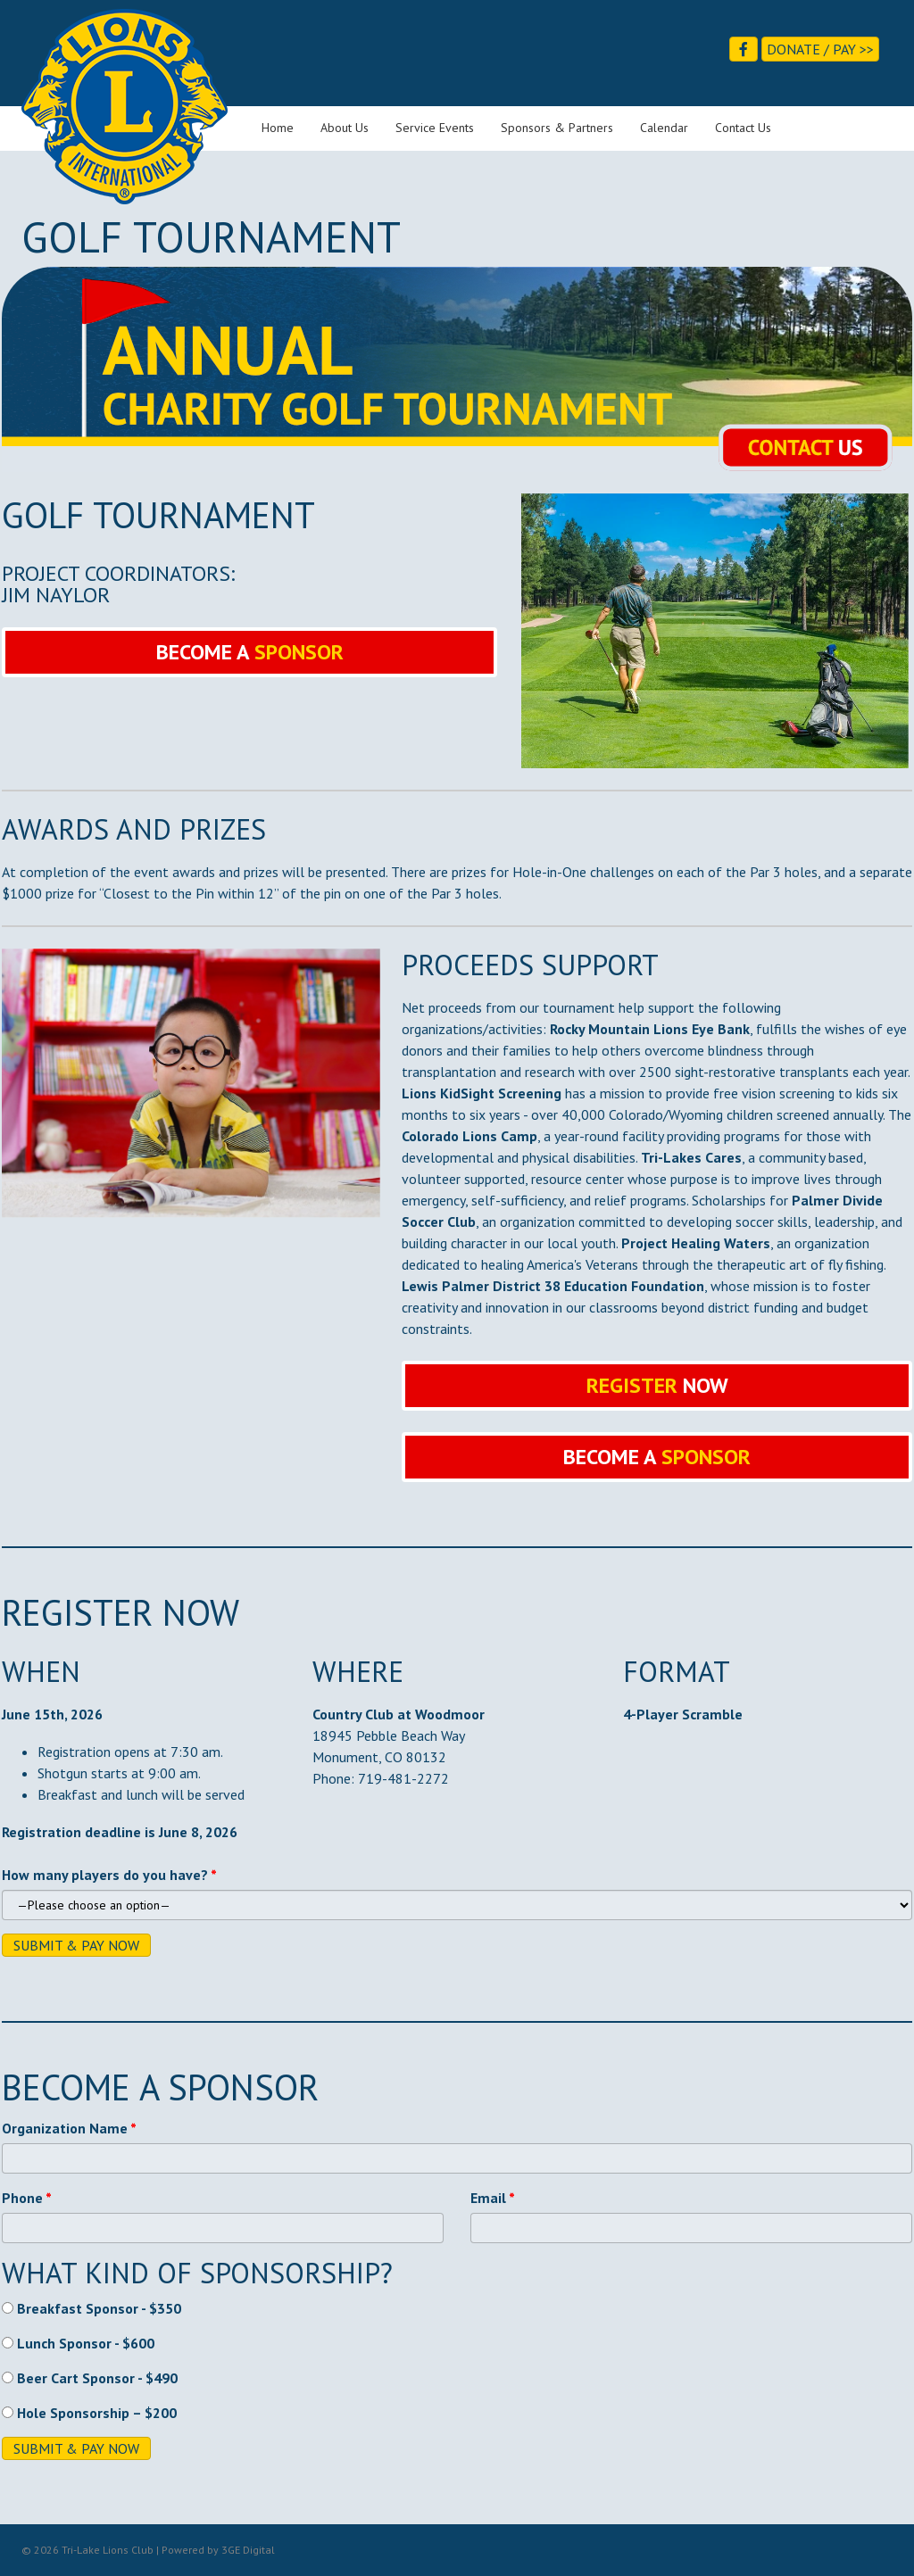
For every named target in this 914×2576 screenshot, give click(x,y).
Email (488, 2198)
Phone (22, 2198)
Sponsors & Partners (557, 128)
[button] (249, 652)
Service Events (434, 128)
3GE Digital (248, 2549)
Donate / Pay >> (820, 49)
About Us (344, 128)
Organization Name (65, 2128)
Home (278, 128)
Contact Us (743, 128)
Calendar (664, 128)
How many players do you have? (105, 1875)
